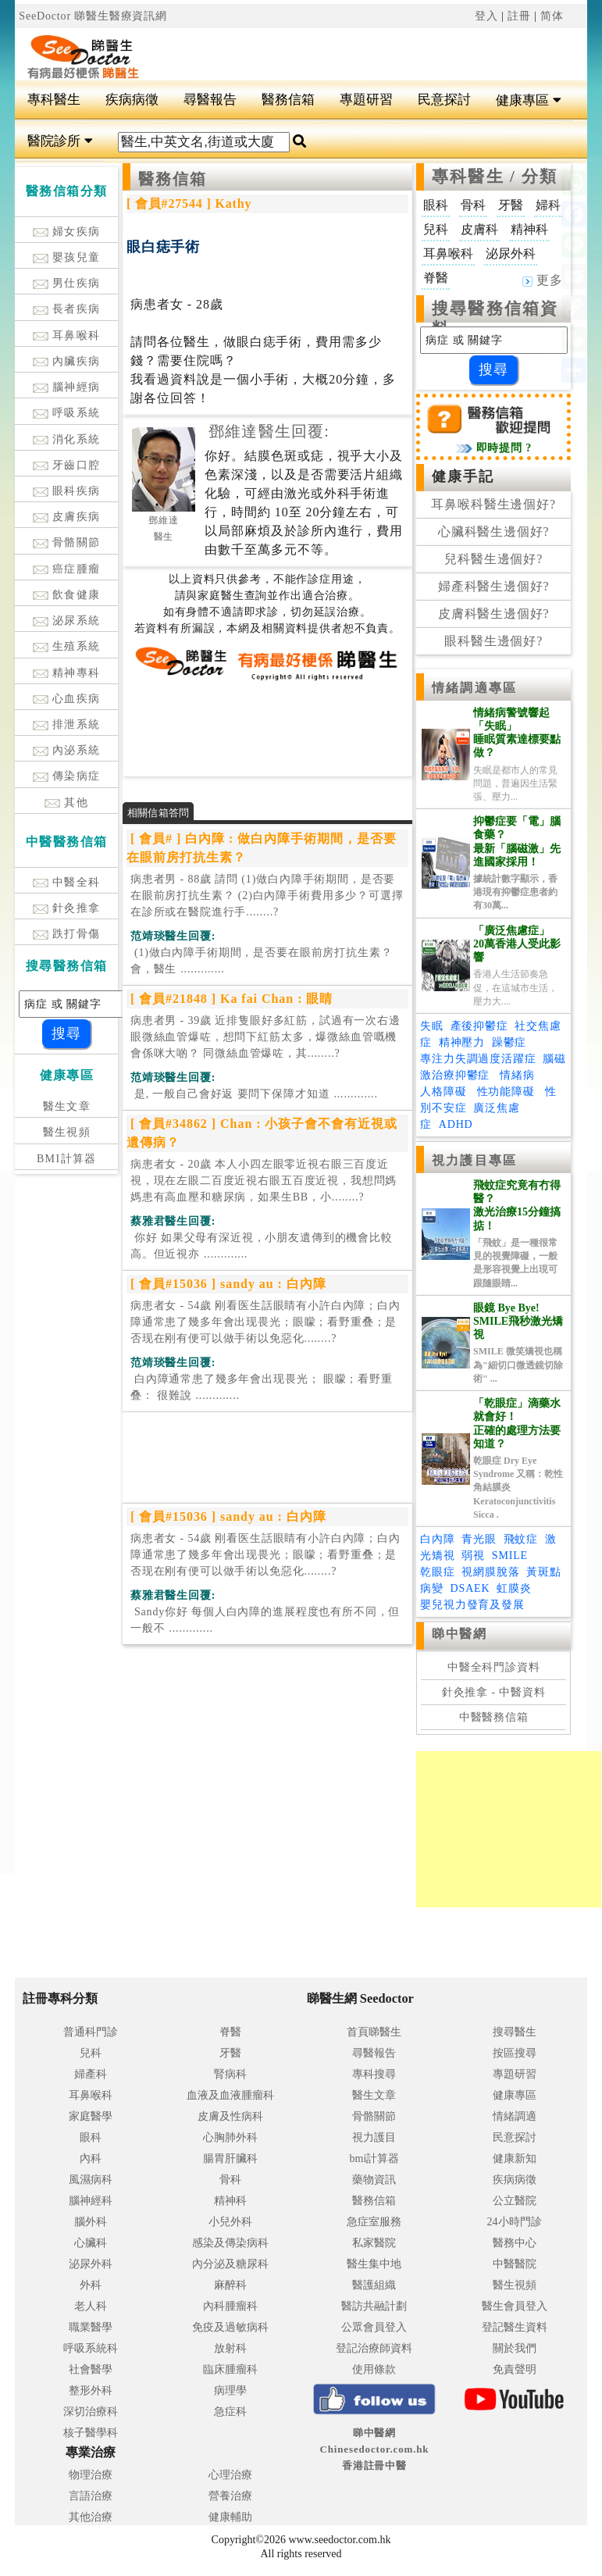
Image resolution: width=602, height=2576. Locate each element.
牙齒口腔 (67, 465)
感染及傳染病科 (230, 2243)
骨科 (230, 2179)
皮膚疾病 (67, 517)
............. (261, 961)
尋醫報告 (210, 99)
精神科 (230, 2201)
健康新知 (514, 2158)
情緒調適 (514, 2116)
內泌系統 (67, 750)
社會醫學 (90, 2369)
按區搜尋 (514, 2053)
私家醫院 (374, 2243)
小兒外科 (230, 2222)
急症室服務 (374, 2222)
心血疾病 (67, 699)
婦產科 (90, 2074)
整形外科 (90, 2390)
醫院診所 (59, 141)
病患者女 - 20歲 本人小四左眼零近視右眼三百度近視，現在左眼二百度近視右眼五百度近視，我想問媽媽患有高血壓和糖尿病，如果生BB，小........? (263, 1180)
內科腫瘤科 (230, 2306)
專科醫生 (53, 99)
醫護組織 (374, 2285)
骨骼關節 (67, 542)
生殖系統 (67, 646)
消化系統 (67, 439)
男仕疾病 (67, 283)
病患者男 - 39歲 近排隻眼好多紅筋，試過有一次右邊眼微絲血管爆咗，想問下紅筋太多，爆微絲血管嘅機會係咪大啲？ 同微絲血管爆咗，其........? (265, 1037)
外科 (91, 2285)
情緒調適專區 (474, 687)
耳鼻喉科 (67, 335)
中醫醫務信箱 (494, 1717)
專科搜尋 (374, 2074)
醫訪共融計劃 (374, 2306)
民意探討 (444, 99)
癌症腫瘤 (67, 569)
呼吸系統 (67, 413)
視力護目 (374, 2137)
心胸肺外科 (230, 2137)
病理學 (230, 2390)
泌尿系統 (67, 620)
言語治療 (90, 2496)
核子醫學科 (90, 2433)
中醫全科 (67, 882)
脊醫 (230, 2032)
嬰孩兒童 (67, 257)
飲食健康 (67, 595)
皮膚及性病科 (230, 2116)
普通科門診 (90, 2032)
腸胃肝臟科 (230, 2158)
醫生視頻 (67, 1132)
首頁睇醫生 (374, 2032)
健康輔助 (230, 2517)
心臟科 (90, 2243)
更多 (542, 280)
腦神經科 (90, 2201)
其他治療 (90, 2517)
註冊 (519, 16)
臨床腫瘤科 (230, 2369)
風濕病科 (90, 2179)
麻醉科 (230, 2285)
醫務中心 (514, 2243)
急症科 (230, 2411)
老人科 (90, 2306)
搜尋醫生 (514, 2032)
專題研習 (366, 99)
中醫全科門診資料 (493, 1667)
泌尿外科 (90, 2264)
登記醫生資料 (514, 2327)
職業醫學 (90, 2327)
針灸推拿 (67, 908)
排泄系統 (67, 724)
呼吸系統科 (90, 2348)
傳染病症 (67, 776)
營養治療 (230, 2496)
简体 (552, 16)
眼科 (91, 2137)
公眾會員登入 (374, 2327)
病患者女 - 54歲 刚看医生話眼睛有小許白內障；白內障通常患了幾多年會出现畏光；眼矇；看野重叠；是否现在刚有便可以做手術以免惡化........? (265, 1322)
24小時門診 (514, 2222)
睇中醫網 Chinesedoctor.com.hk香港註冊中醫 (374, 2449)
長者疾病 (67, 309)
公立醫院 (514, 2201)
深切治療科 (90, 2411)
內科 (91, 2158)
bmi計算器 (375, 2158)
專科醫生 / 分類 (494, 176)
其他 (66, 802)
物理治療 (90, 2475)
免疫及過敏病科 (230, 2327)
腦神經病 (67, 387)
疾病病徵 (132, 99)
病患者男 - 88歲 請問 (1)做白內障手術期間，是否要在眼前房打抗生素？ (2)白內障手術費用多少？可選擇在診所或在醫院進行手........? (267, 895)
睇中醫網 (459, 1633)
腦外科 (90, 2222)
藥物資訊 (374, 2179)
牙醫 (230, 2053)
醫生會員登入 (514, 2306)
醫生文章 (67, 1106)
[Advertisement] (349, 51)
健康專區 (528, 100)
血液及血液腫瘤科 (230, 2095)
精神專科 (67, 673)
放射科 (230, 2348)
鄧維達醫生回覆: (268, 431)
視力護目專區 (474, 1160)
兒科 (91, 2053)
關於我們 (514, 2348)
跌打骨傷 (67, 934)
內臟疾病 (67, 361)
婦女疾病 (67, 231)
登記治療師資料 (374, 2348)
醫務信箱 (288, 99)
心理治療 (230, 2475)
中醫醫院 (514, 2264)
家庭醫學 (90, 2116)
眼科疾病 (67, 491)
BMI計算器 (67, 1159)
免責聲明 (514, 2369)
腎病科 (230, 2074)
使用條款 (374, 2369)
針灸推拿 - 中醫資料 (494, 1692)
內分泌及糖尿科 (230, 2264)
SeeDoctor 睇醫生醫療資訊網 (93, 16)
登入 (486, 16)
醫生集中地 (374, 2264)
